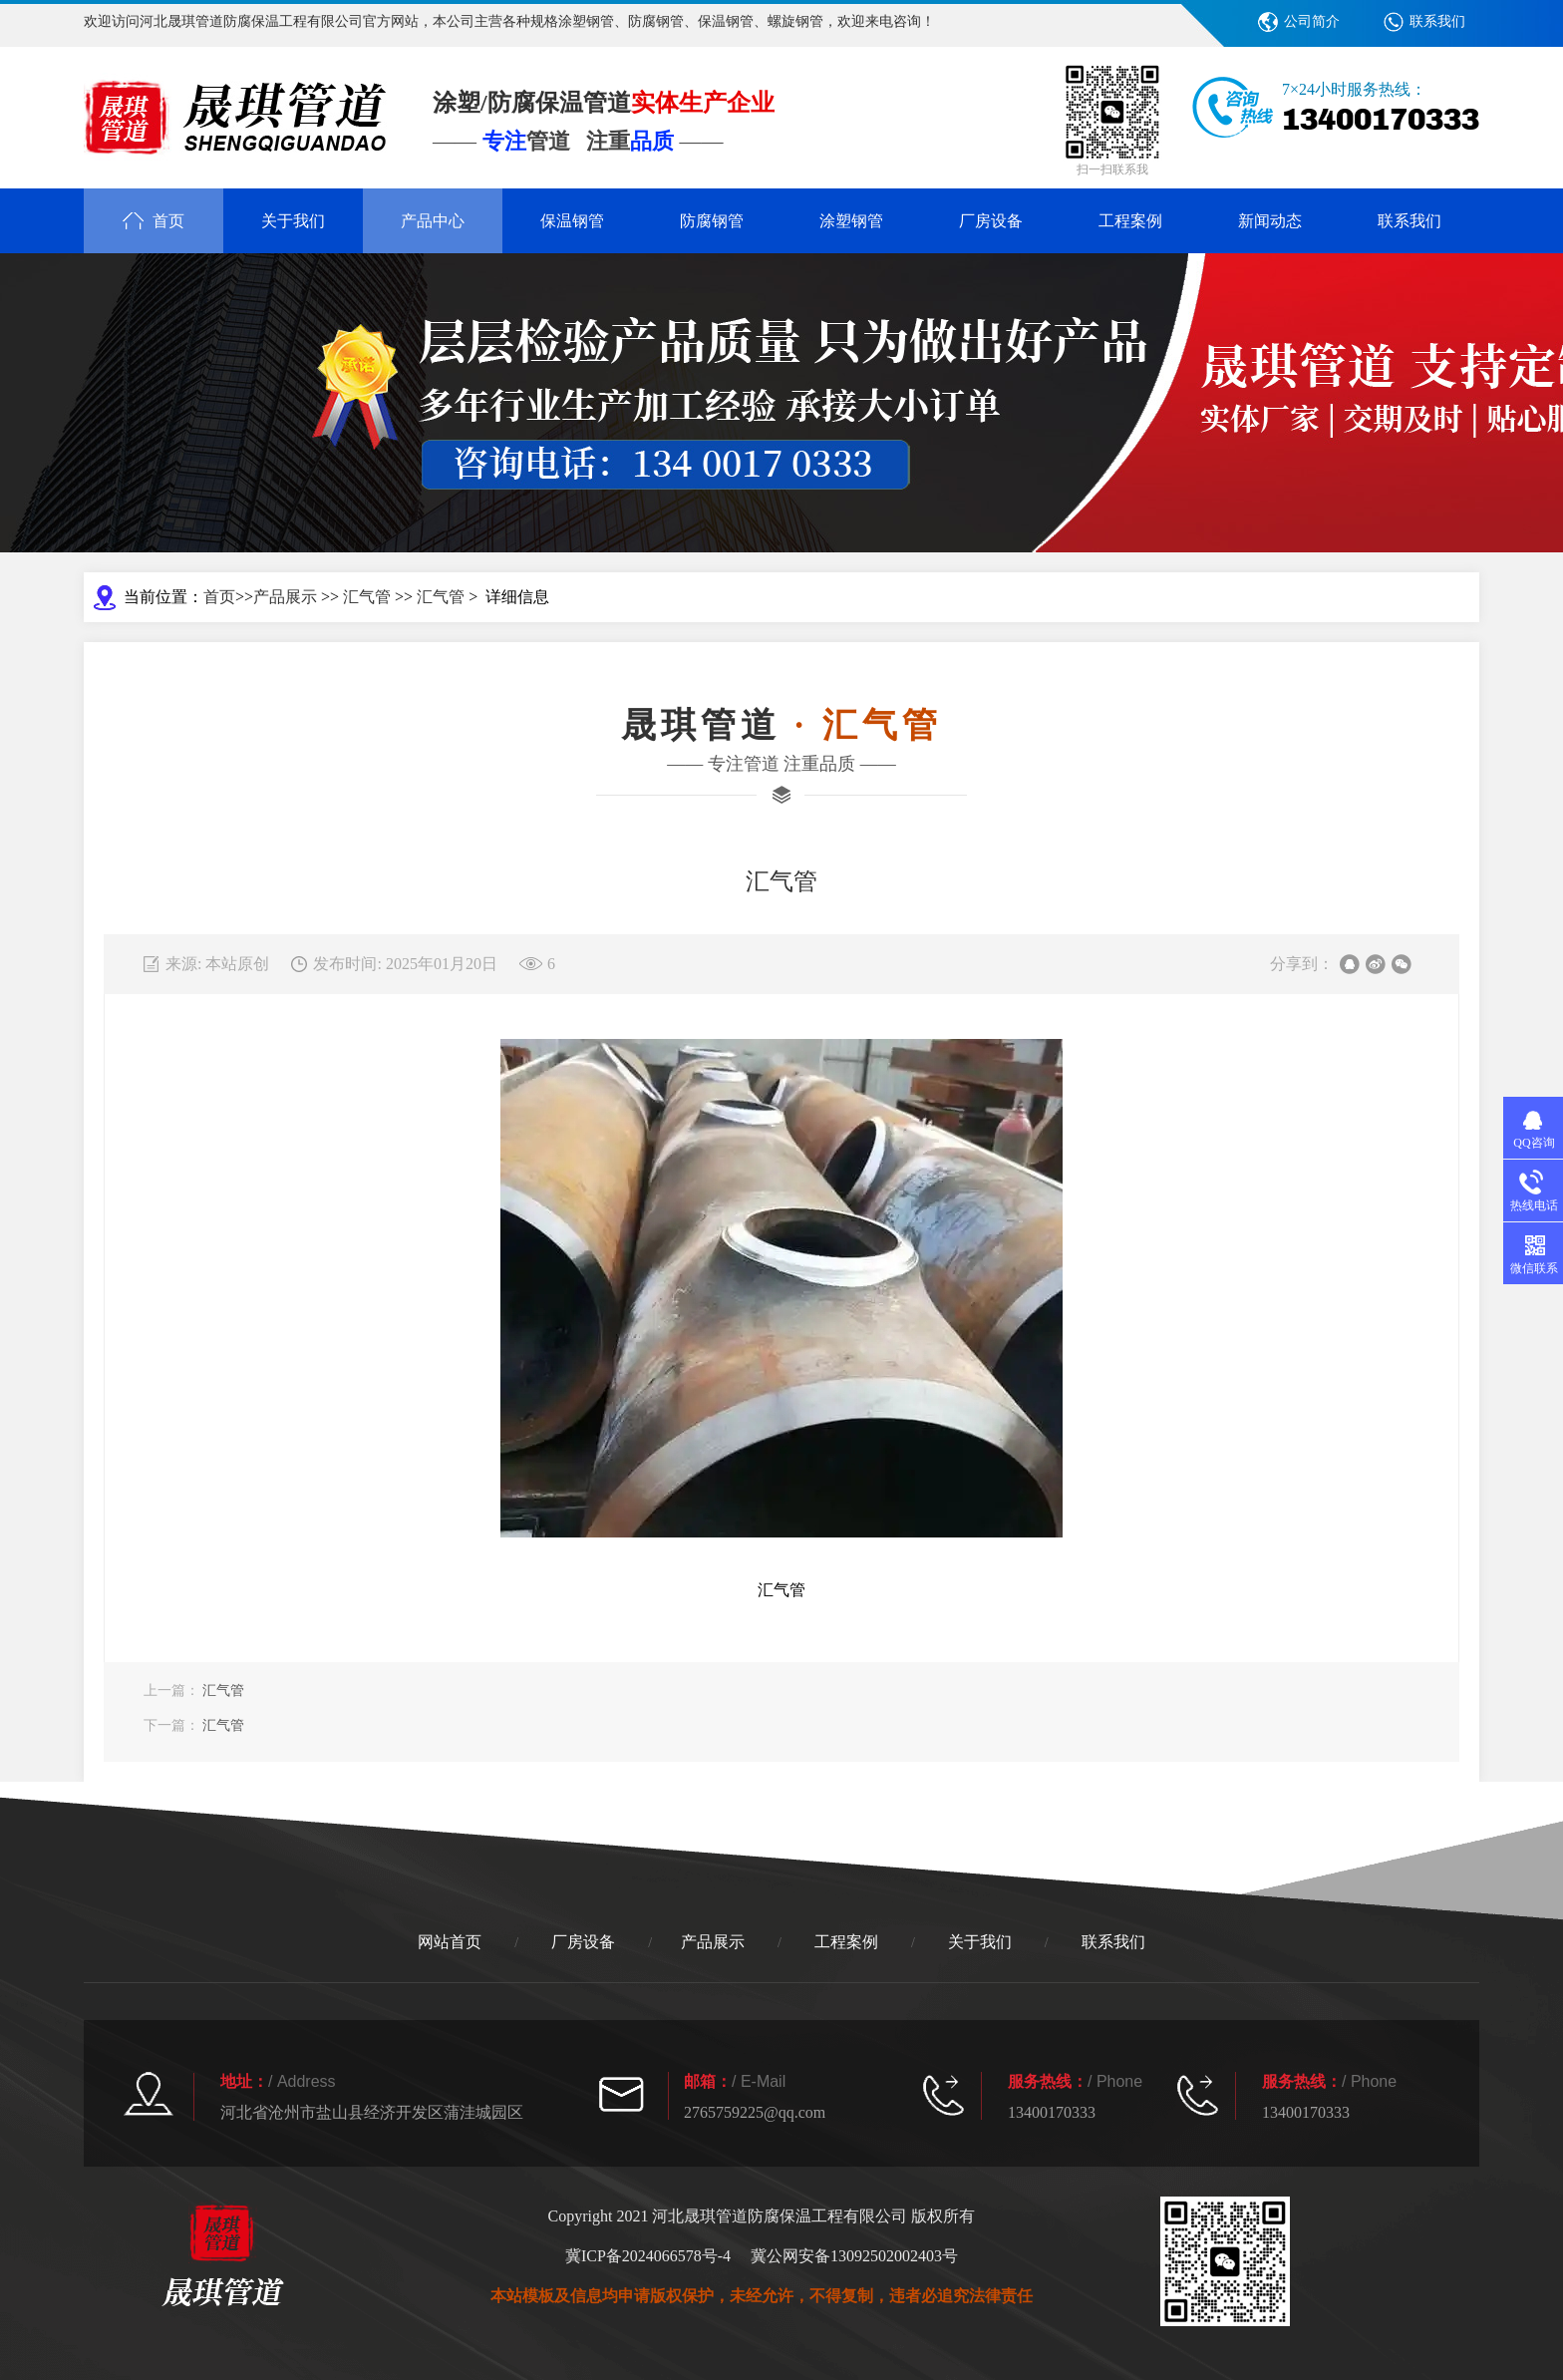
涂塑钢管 (851, 220)
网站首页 (449, 1941)
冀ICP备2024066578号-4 (648, 2255)
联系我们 (1437, 21)
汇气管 (367, 596)
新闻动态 (1270, 220)
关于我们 (293, 220)
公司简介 (1312, 21)
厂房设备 (991, 220)
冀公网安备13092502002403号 (854, 2255)
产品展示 (285, 596)
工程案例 (1130, 220)
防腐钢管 (712, 220)
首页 (219, 596)
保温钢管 (572, 220)
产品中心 (433, 220)
